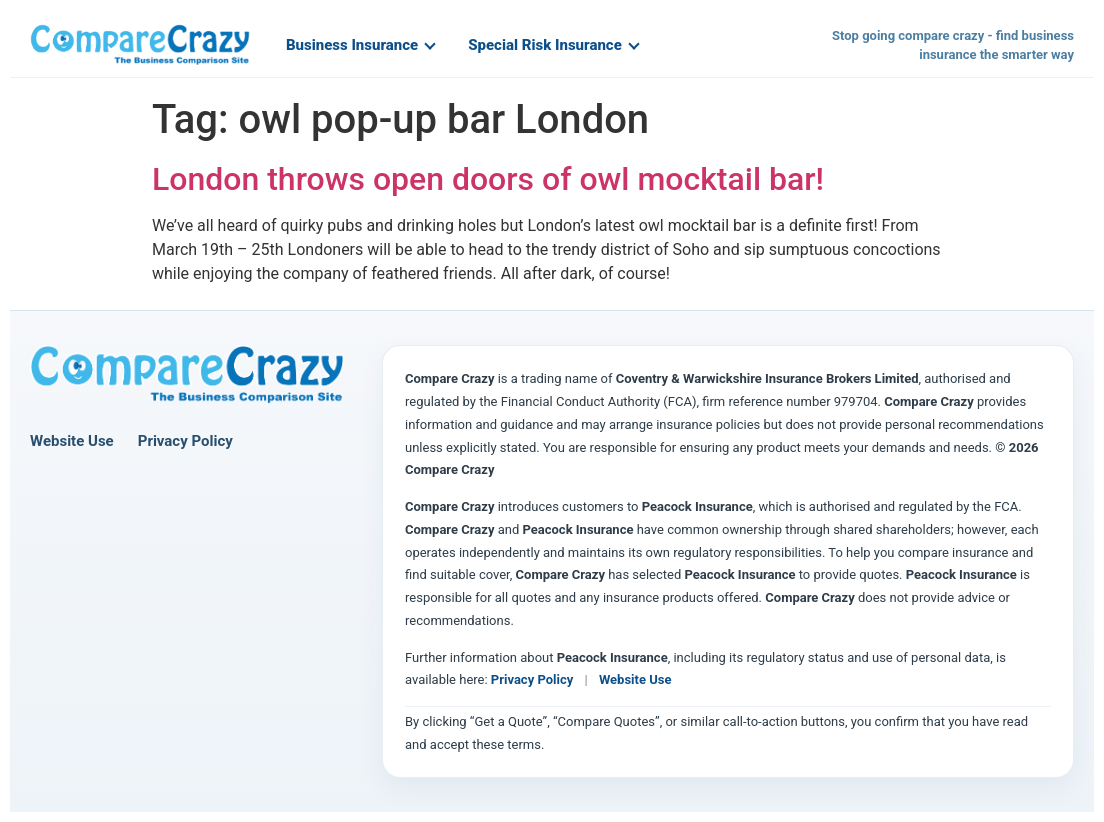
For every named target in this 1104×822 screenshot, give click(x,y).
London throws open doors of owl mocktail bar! (488, 179)
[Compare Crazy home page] (187, 375)
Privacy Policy (185, 441)
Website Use (72, 441)
